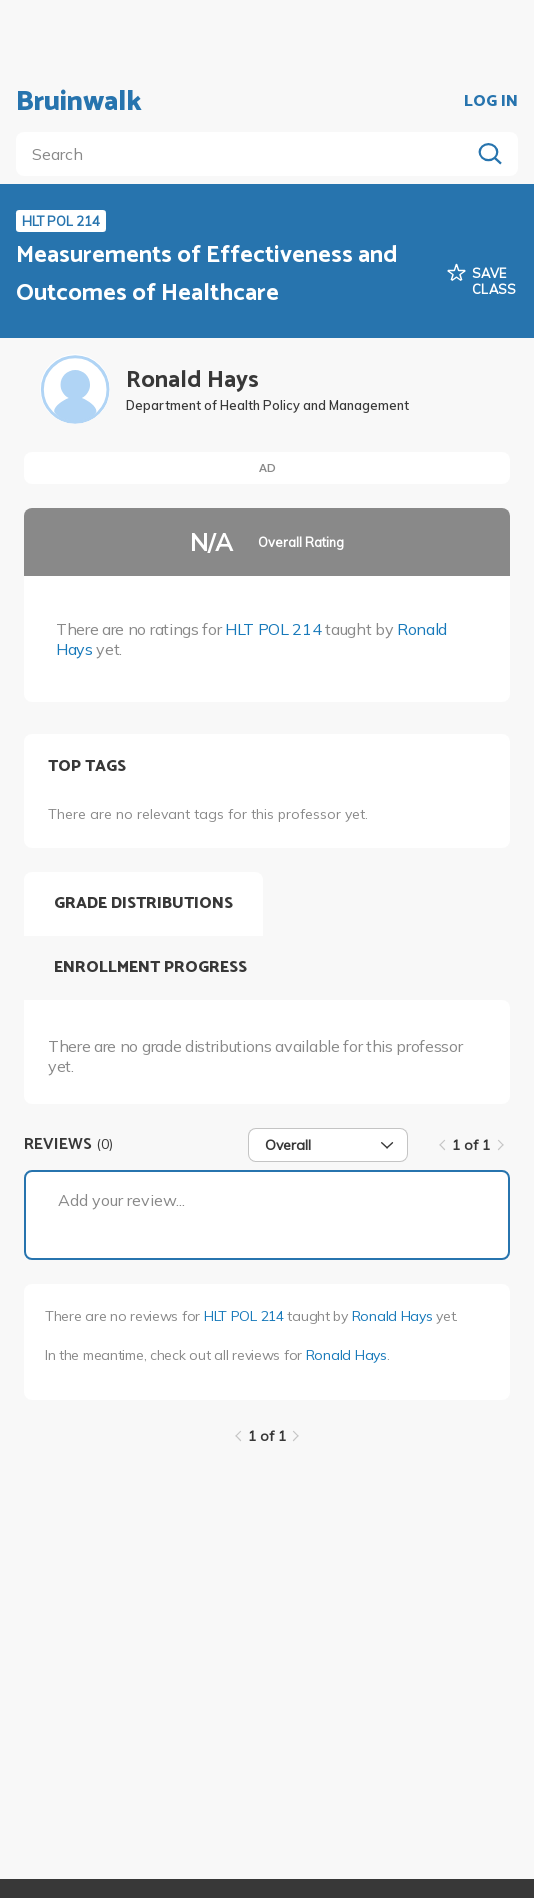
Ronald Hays (392, 1316)
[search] (247, 154)
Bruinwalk (79, 102)
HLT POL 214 (273, 629)
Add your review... (121, 1200)
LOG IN (491, 102)
